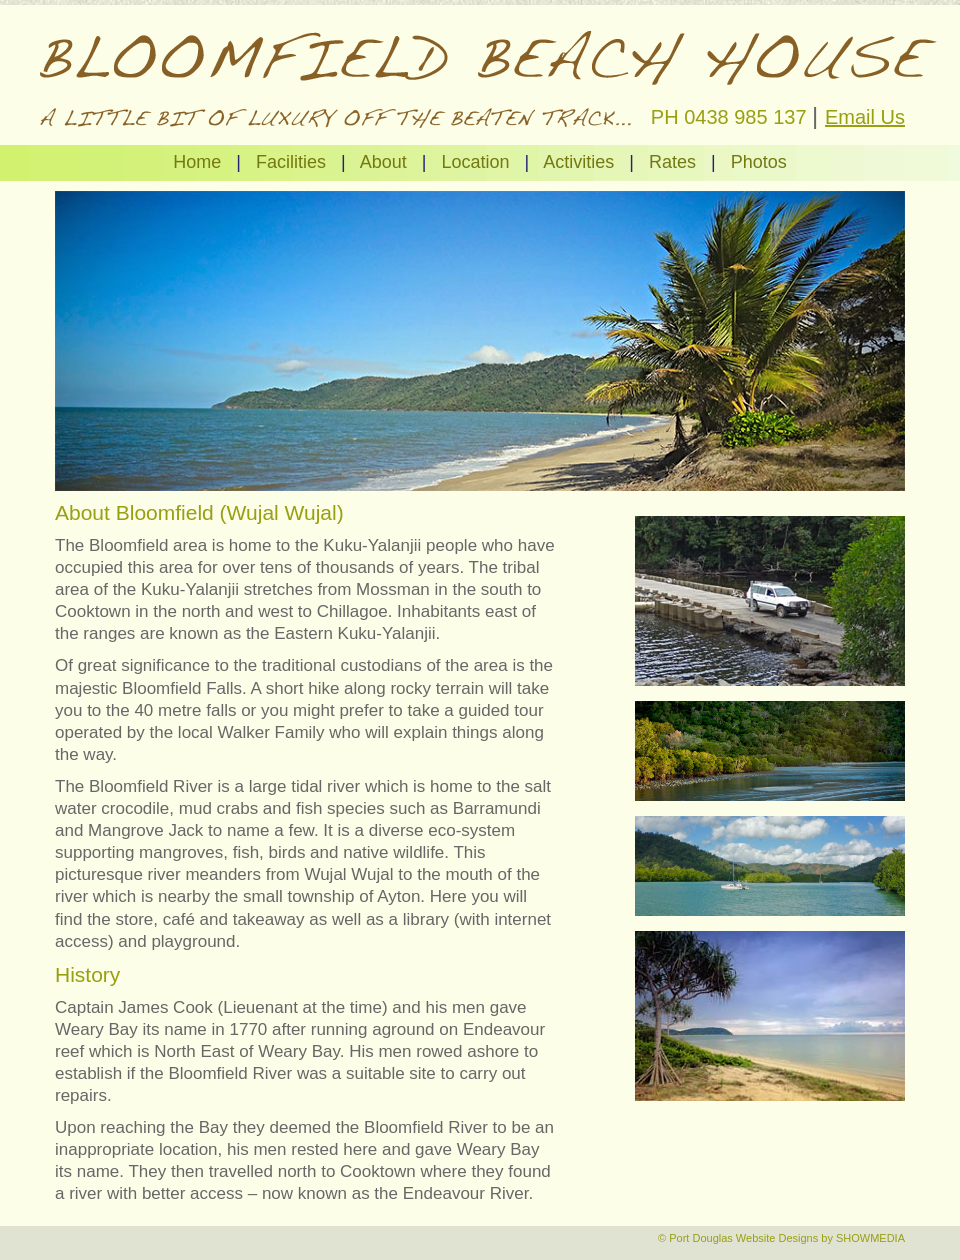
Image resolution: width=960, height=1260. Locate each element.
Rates (672, 162)
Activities (578, 162)
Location (475, 162)
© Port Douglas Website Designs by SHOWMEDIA (781, 1238)
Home (197, 162)
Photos (759, 162)
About (383, 162)
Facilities (291, 162)
